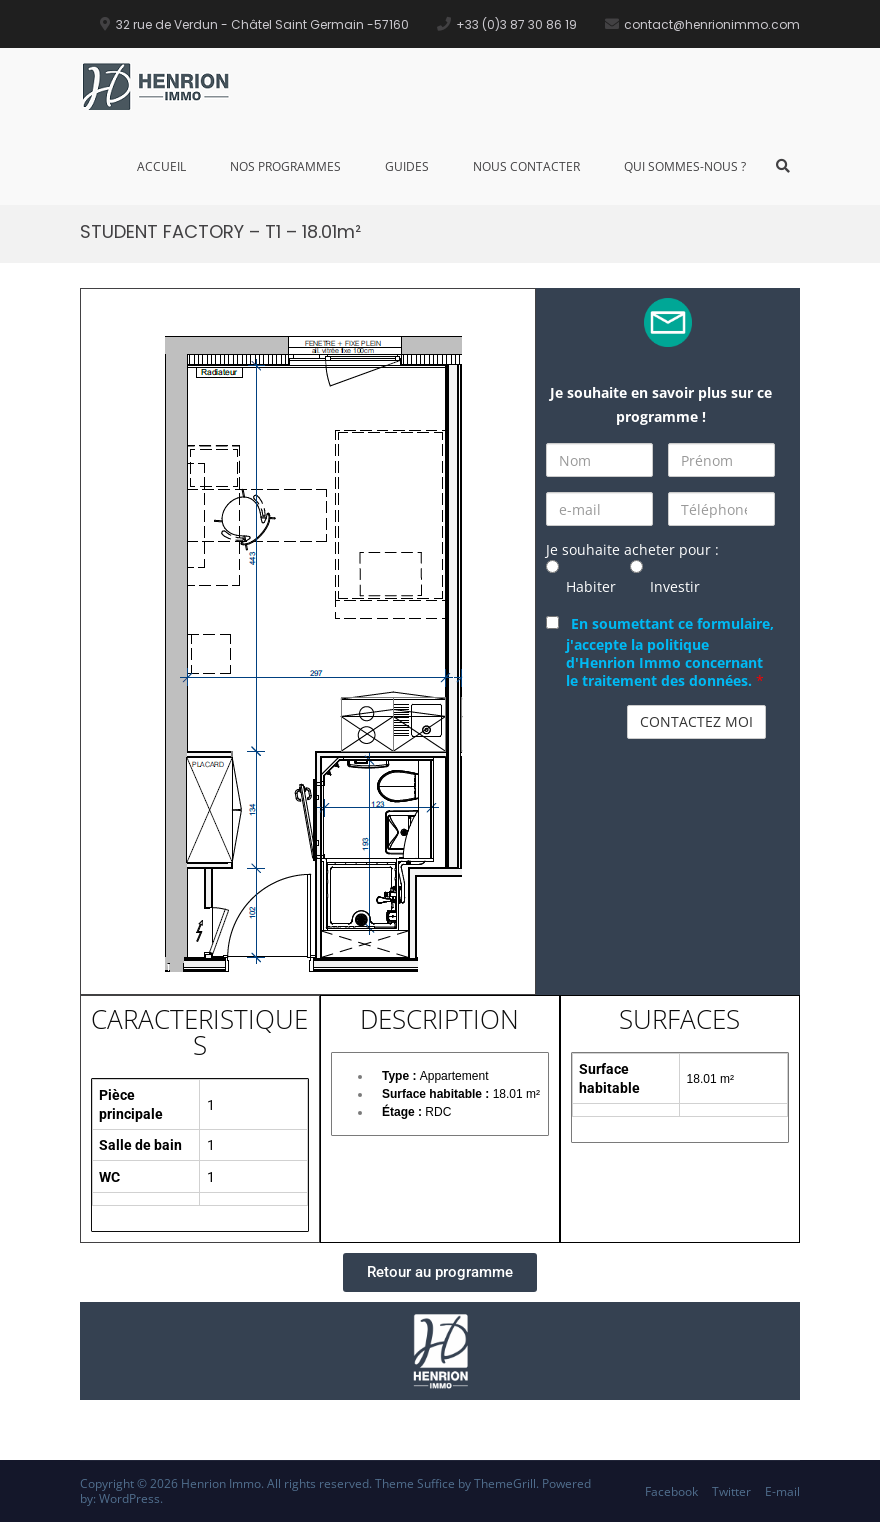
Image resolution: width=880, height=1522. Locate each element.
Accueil (161, 166)
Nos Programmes (285, 166)
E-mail (782, 1491)
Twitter (731, 1491)
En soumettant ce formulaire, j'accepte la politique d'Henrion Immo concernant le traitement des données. (670, 652)
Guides (407, 166)
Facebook (671, 1491)
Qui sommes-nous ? (685, 166)
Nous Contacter (526, 166)
